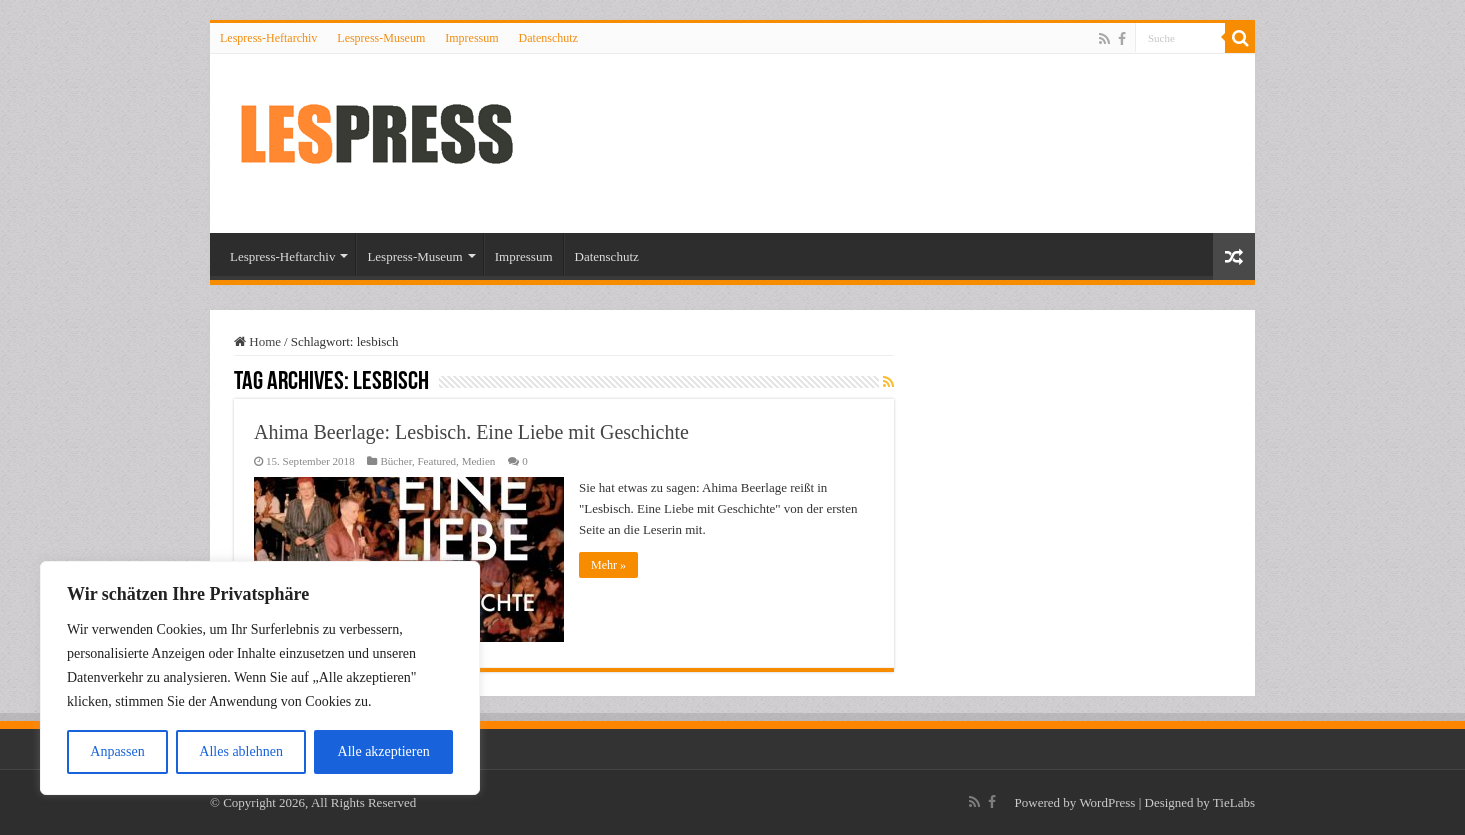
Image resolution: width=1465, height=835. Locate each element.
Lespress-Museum (381, 38)
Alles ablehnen (241, 751)
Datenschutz (548, 38)
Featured (436, 461)
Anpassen (117, 751)
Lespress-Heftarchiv (268, 38)
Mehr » (608, 565)
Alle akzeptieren (384, 751)
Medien (479, 461)
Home (257, 341)
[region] (260, 678)
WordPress (1107, 802)
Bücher (395, 461)
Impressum (471, 38)
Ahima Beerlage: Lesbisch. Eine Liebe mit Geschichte (471, 432)
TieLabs (1234, 802)
